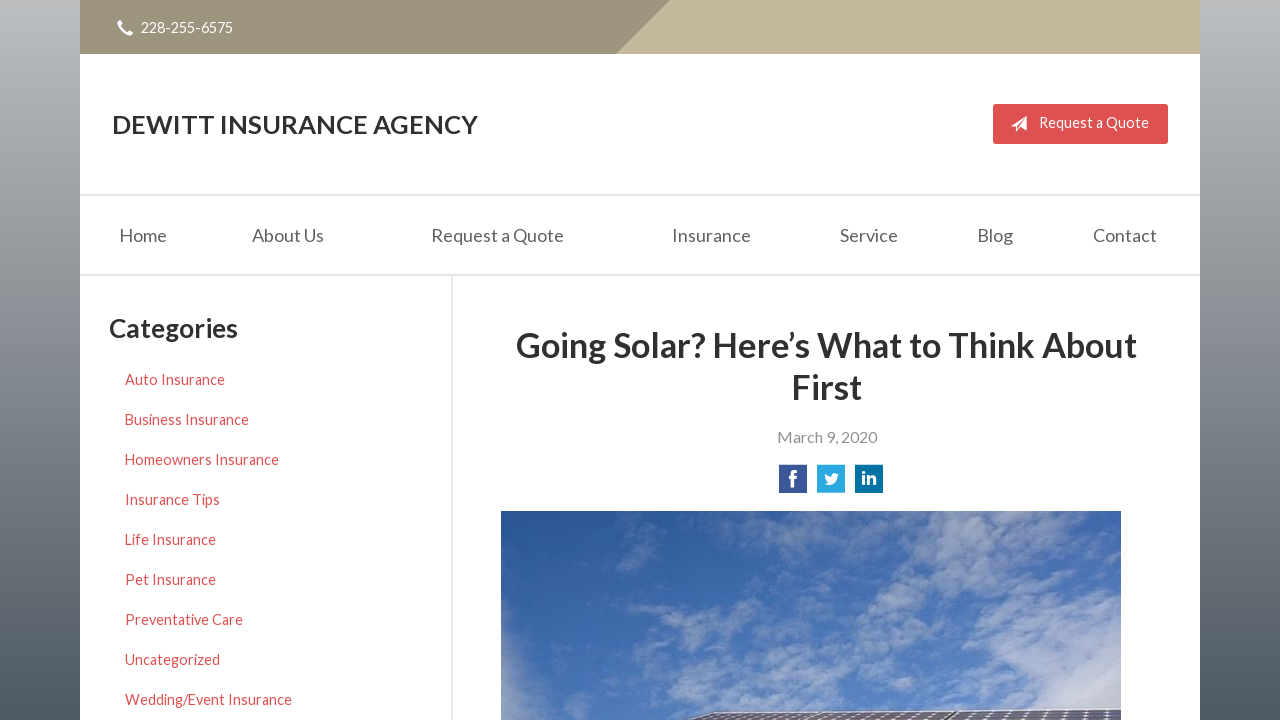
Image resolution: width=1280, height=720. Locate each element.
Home (143, 235)
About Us (288, 235)
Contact (1125, 235)
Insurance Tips (172, 499)
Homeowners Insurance (202, 459)
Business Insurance (187, 419)
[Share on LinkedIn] (869, 484)
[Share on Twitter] (831, 484)
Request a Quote (1075, 124)
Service (869, 235)
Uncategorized (172, 659)
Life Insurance (170, 539)
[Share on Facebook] (793, 484)
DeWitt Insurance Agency (295, 124)
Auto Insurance (175, 379)
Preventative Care (184, 619)
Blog (995, 235)
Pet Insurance (170, 579)
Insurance (711, 235)
